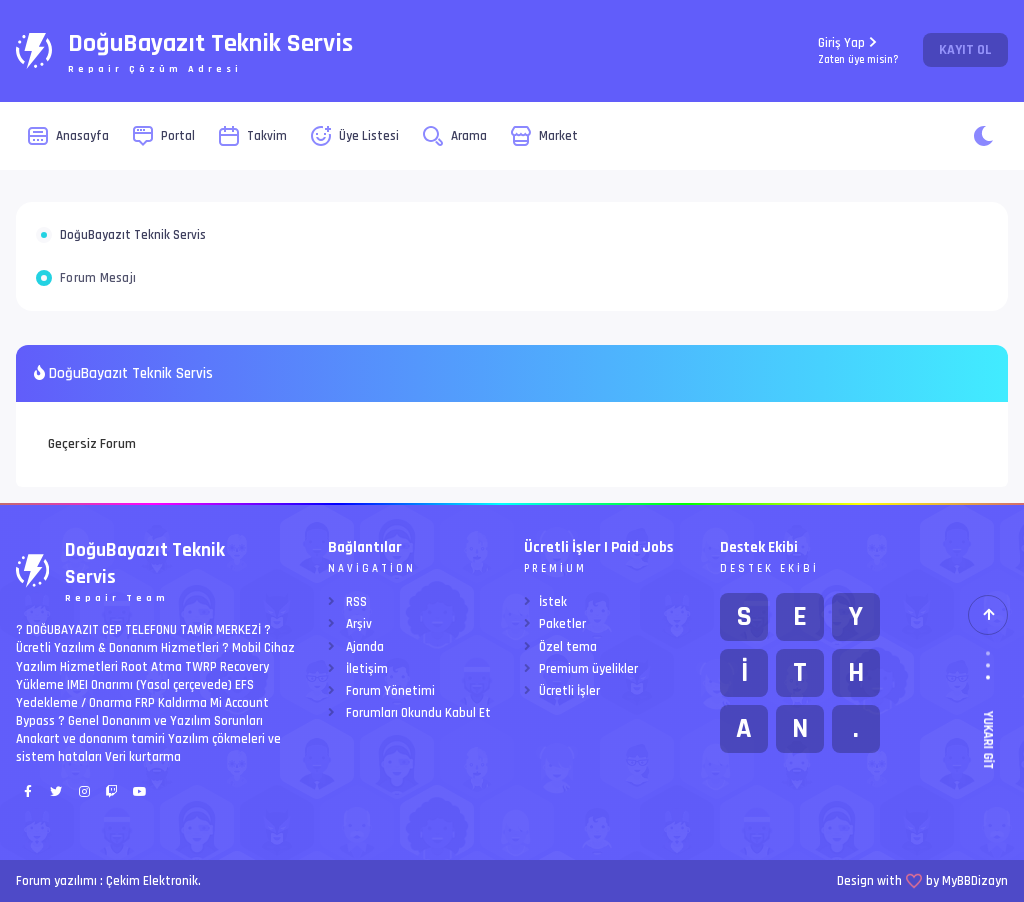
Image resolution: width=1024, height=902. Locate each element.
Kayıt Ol (965, 50)
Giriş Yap (858, 50)
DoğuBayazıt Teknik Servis (133, 235)
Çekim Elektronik (152, 881)
